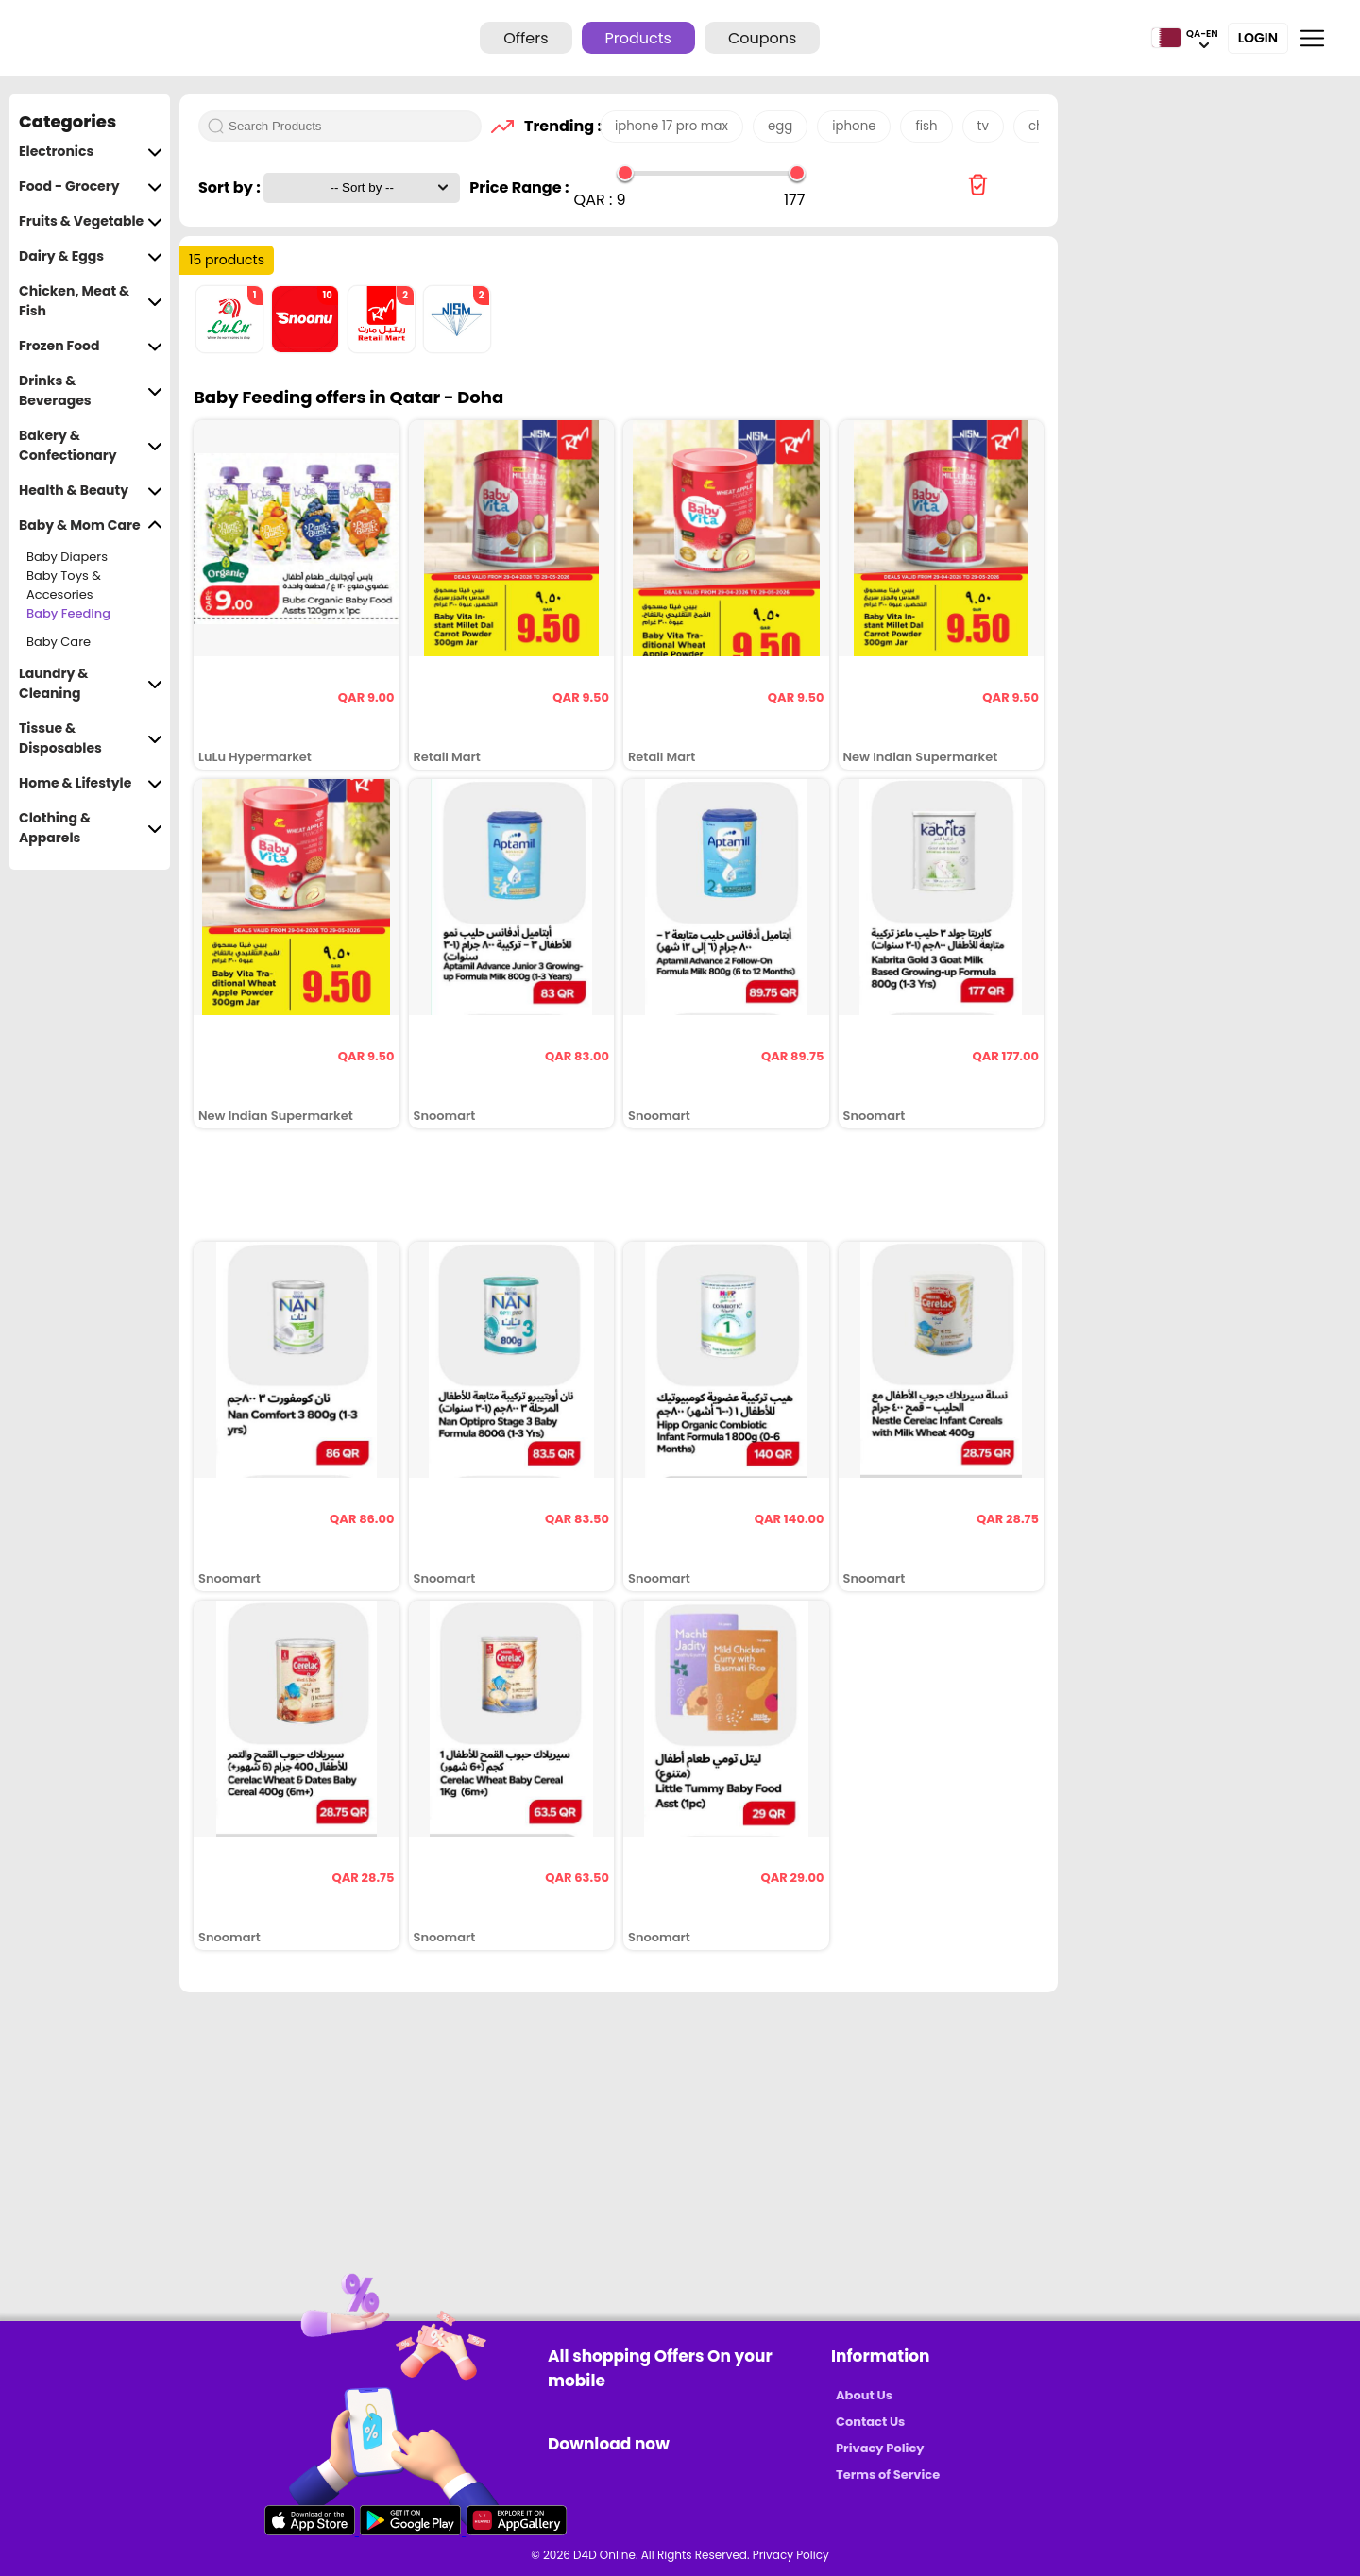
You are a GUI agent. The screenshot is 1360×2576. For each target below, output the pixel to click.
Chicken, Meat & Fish (90, 301)
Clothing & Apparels (90, 828)
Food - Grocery (90, 186)
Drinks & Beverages (90, 391)
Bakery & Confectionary (90, 446)
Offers (525, 38)
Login (1258, 37)
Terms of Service (888, 2474)
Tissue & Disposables (90, 738)
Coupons (762, 38)
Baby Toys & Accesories (63, 585)
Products (638, 38)
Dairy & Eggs (90, 256)
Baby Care (58, 642)
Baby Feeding (68, 613)
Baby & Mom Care (90, 525)
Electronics (90, 151)
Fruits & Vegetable (90, 221)
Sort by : (231, 187)
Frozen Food (90, 346)
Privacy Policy (880, 2448)
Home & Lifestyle (90, 783)
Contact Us (870, 2422)
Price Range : (519, 187)
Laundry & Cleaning (90, 683)
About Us (864, 2395)
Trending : (557, 126)
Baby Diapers (67, 557)
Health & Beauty (90, 490)
